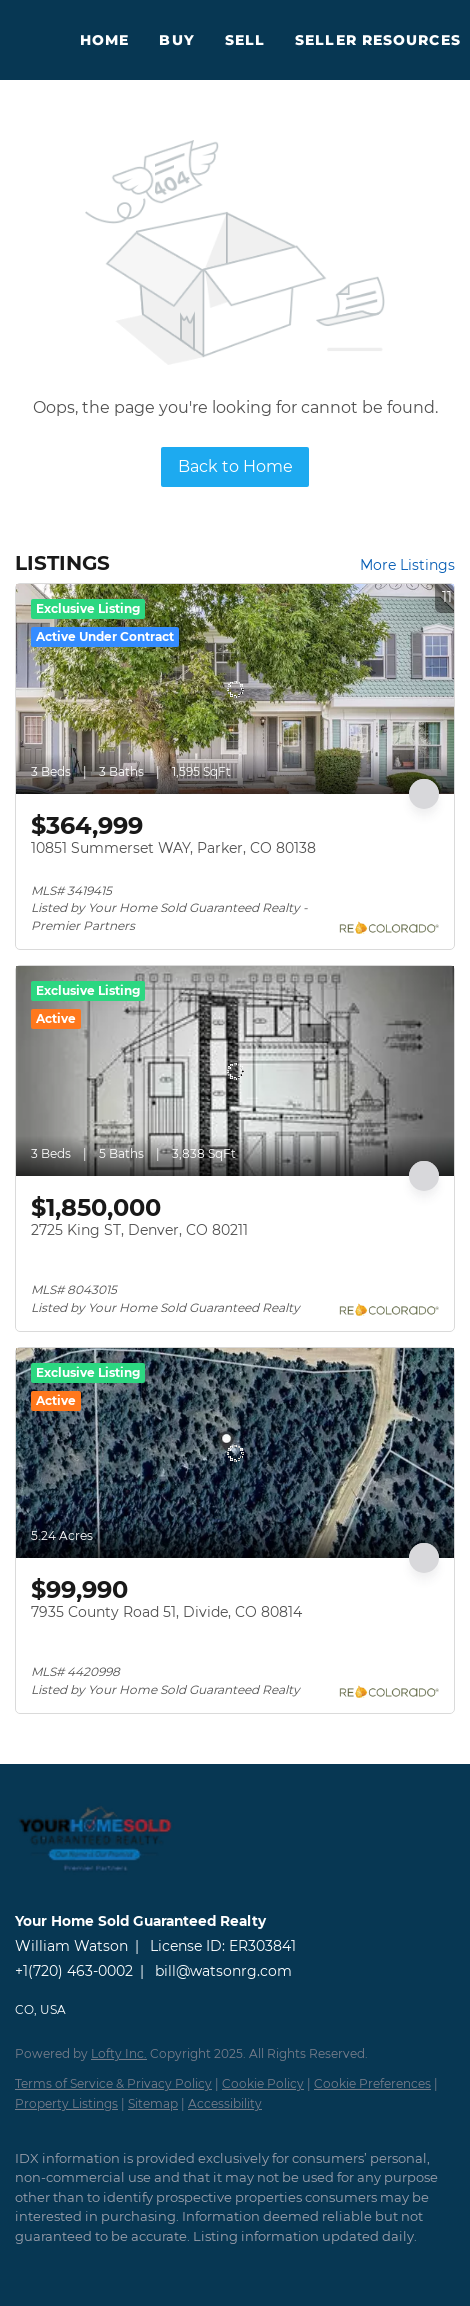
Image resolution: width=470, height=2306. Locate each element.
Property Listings (66, 2103)
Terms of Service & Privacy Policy (113, 2083)
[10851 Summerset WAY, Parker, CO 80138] (235, 689)
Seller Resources (378, 40)
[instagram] (105, 2266)
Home (104, 40)
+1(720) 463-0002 (74, 1971)
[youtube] (145, 2266)
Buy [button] (176, 40)
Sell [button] (245, 40)
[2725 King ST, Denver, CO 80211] (235, 1071)
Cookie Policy (263, 2083)
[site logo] (104, 1893)
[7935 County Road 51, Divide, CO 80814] (235, 1453)
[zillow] (65, 2266)
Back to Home (235, 466)
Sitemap (153, 2103)
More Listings (407, 565)
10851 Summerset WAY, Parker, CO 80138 (173, 848)
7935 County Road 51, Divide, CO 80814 (166, 1612)
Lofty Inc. (119, 2053)
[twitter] (25, 2266)
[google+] (185, 2266)
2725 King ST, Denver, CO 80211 (139, 1230)
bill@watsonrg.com (223, 1971)
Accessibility (225, 2103)
